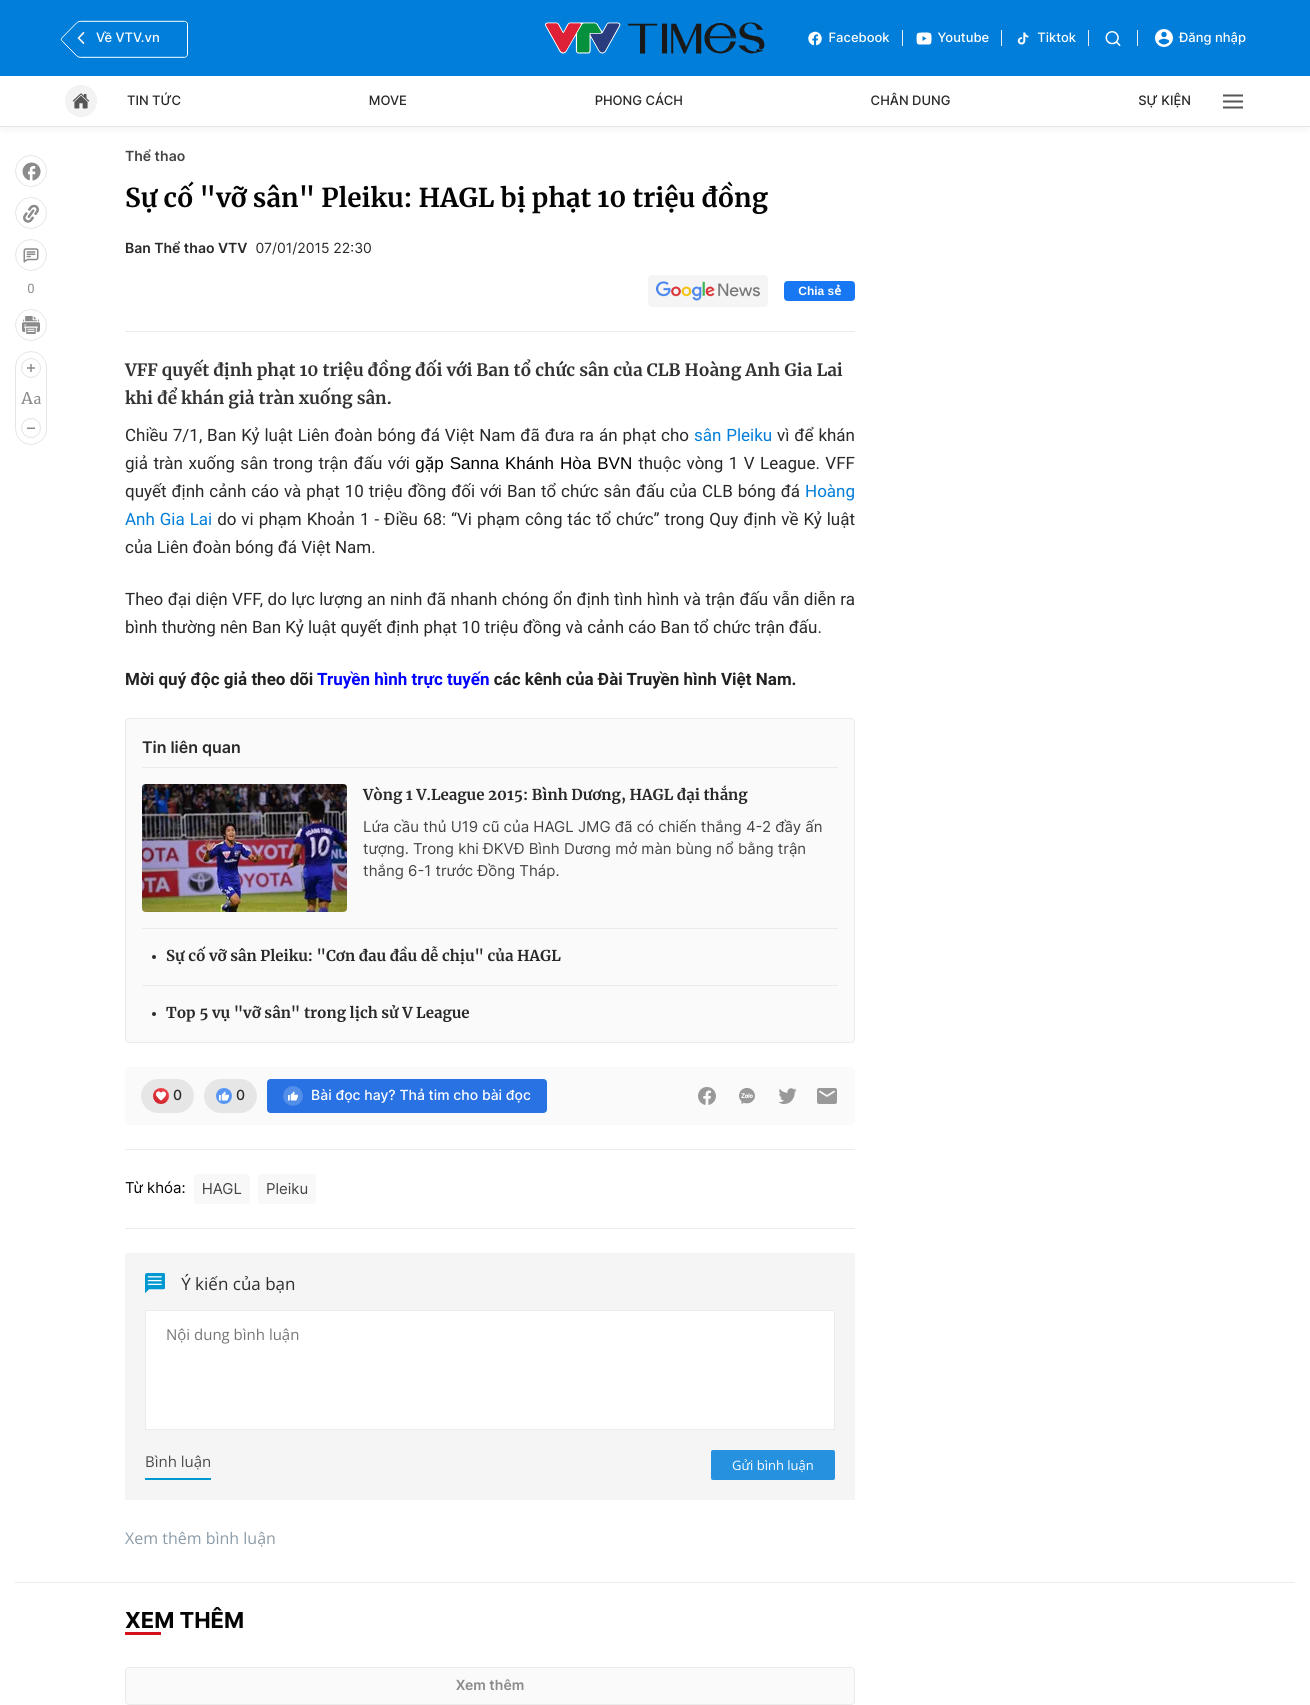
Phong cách (639, 101)
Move (388, 101)
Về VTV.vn (116, 38)
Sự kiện (1164, 101)
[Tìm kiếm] (1113, 38)
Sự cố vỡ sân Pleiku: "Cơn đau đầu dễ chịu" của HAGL (363, 956)
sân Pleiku (733, 436)
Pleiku (287, 1188)
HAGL (222, 1188)
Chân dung (911, 101)
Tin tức (154, 101)
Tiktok (1045, 38)
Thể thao (155, 156)
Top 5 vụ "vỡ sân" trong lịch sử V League (318, 1013)
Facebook (848, 38)
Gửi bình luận (773, 1465)
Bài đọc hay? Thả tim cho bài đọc (407, 1096)
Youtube (952, 38)
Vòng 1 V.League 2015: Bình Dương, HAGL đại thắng (555, 795)
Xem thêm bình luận (200, 1538)
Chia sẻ (819, 291)
